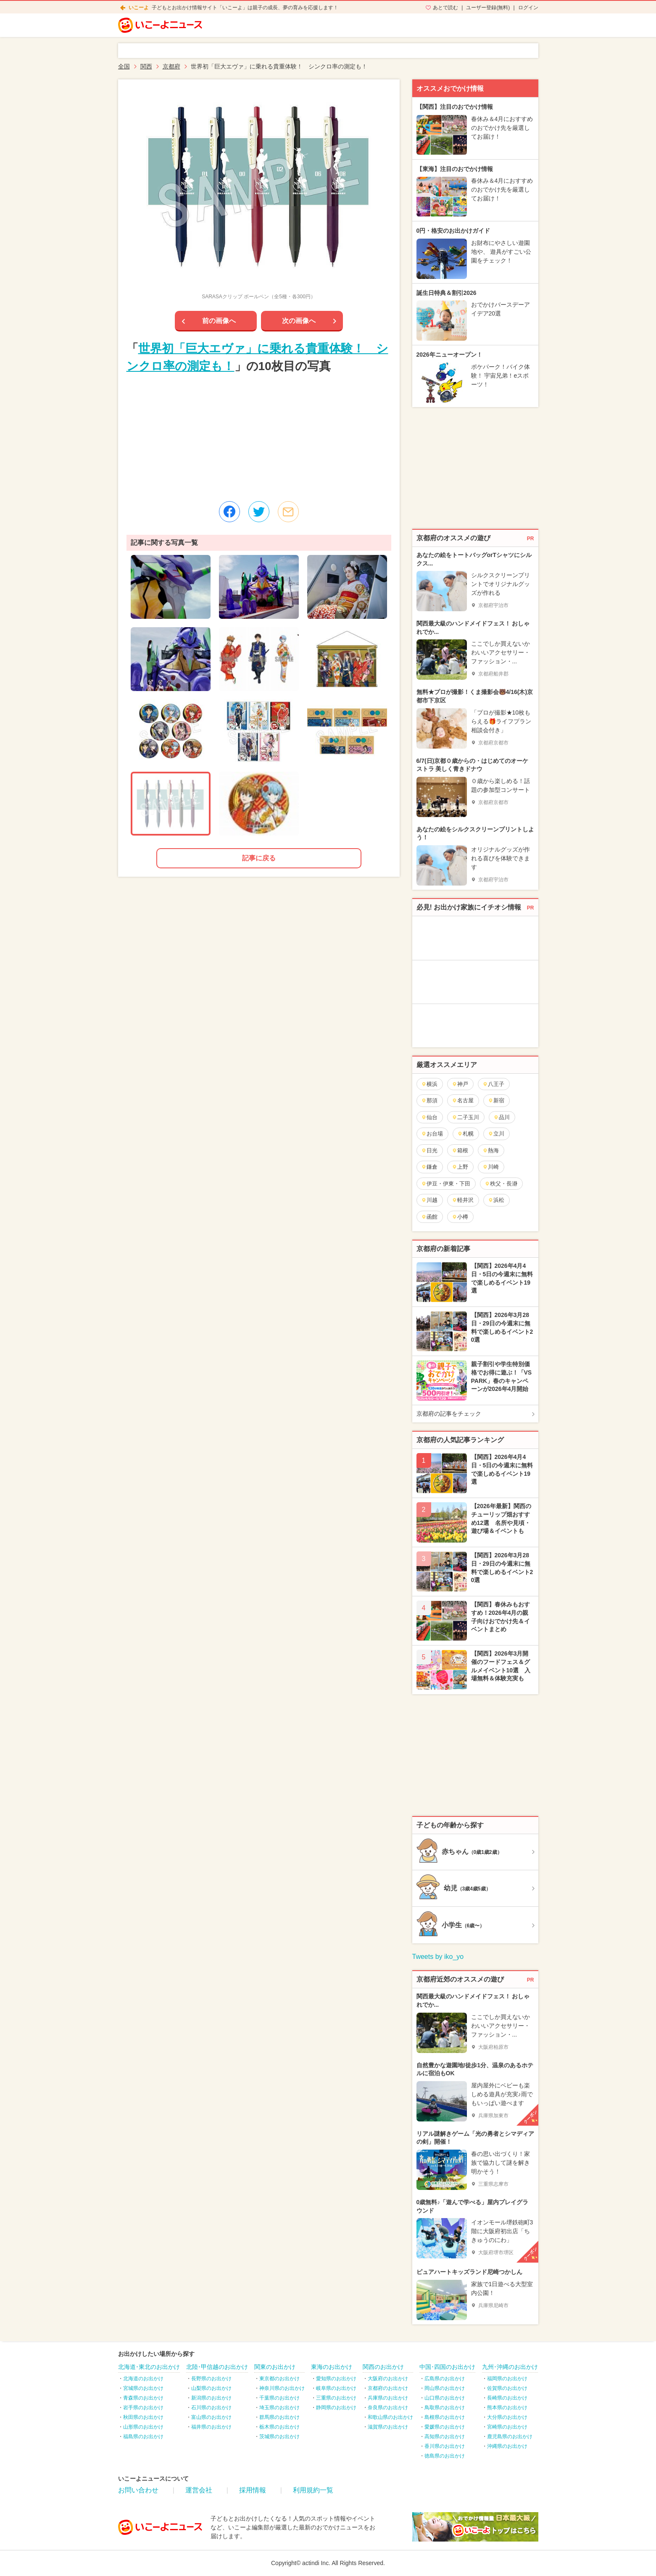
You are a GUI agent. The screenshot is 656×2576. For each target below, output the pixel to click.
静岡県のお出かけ (336, 2407)
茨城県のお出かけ (279, 2436)
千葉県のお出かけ (279, 2398)
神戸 (460, 1084)
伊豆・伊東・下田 (445, 1183)
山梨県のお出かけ (211, 2388)
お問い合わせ (138, 2490)
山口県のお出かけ (444, 2398)
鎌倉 (429, 1167)
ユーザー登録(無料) (488, 8)
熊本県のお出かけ (507, 2407)
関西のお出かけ (383, 2366)
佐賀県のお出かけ (507, 2388)
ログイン (528, 8)
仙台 (429, 1117)
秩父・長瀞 (501, 1183)
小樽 (460, 1217)
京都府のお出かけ (388, 2388)
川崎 (490, 1167)
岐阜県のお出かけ (336, 2388)
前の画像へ (219, 320)
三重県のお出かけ (336, 2398)
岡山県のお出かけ (444, 2388)
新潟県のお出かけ (211, 2398)
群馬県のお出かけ (279, 2417)
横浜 (429, 1084)
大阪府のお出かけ (388, 2378)
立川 (496, 1133)
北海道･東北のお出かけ (149, 2366)
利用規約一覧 (313, 2490)
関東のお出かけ (274, 2366)
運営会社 (198, 2490)
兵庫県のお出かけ (388, 2398)
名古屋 (463, 1100)
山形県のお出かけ (143, 2427)
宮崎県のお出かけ (507, 2427)
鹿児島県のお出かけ (509, 2436)
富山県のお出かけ (211, 2417)
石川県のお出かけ (211, 2407)
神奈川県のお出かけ (282, 2388)
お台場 (432, 1133)
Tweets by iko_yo (438, 1956)
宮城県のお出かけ (143, 2388)
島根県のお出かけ (444, 2417)
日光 (429, 1150)
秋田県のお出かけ (143, 2417)
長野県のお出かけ (211, 2378)
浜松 (496, 1200)
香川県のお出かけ (444, 2446)
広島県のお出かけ (444, 2378)
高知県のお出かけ (444, 2436)
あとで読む (445, 8)
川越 (429, 1200)
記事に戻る (259, 858)
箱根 (460, 1150)
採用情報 (252, 2490)
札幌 (465, 1133)
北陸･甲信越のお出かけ (217, 2366)
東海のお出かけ (331, 2366)
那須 (429, 1100)
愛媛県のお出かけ (444, 2427)
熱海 (490, 1150)
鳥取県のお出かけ (444, 2407)
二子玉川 (465, 1117)
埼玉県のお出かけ (279, 2407)
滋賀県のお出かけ (388, 2427)
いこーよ (139, 8)
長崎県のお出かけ (507, 2398)
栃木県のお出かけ (279, 2427)
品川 (501, 1117)
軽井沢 (463, 1200)
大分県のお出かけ (507, 2417)
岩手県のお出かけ (143, 2407)
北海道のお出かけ (143, 2378)
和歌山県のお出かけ (390, 2417)
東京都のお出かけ (279, 2378)
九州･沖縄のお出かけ (510, 2366)
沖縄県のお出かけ (507, 2446)
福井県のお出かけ (211, 2427)
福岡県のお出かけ (507, 2378)
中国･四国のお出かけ (447, 2366)
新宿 (496, 1100)
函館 (429, 1217)
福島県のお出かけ (143, 2436)
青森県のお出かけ (143, 2398)
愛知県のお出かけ (336, 2378)
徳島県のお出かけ (444, 2456)
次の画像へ (299, 320)
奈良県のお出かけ (388, 2407)
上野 (460, 1167)
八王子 (493, 1084)
